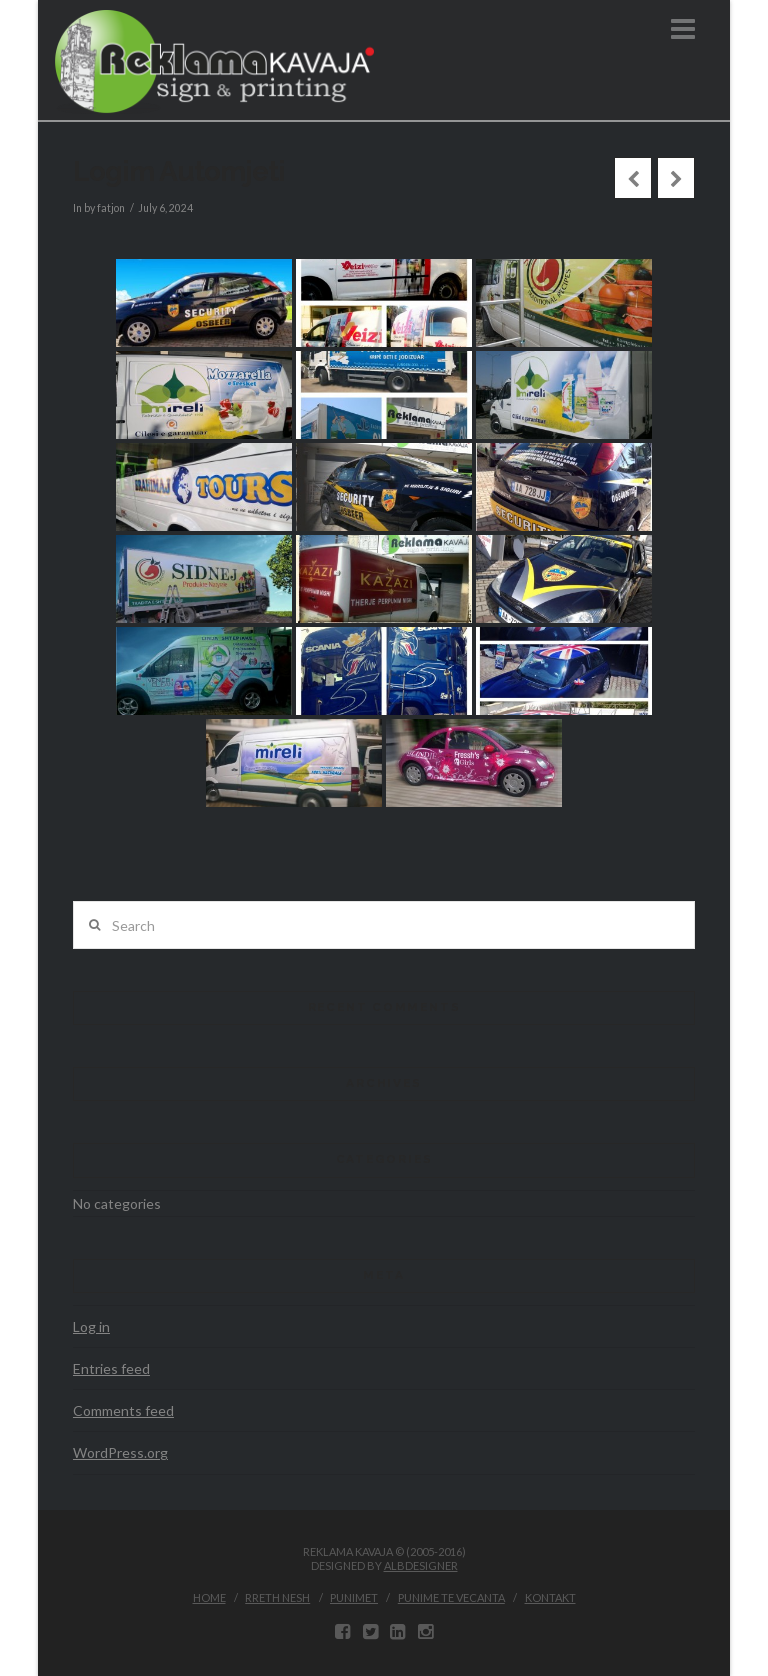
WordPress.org (120, 1452)
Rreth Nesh (277, 1597)
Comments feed (123, 1410)
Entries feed (111, 1368)
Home (209, 1597)
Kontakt (550, 1597)
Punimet (354, 1597)
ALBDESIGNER (421, 1565)
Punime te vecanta (451, 1597)
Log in (91, 1326)
